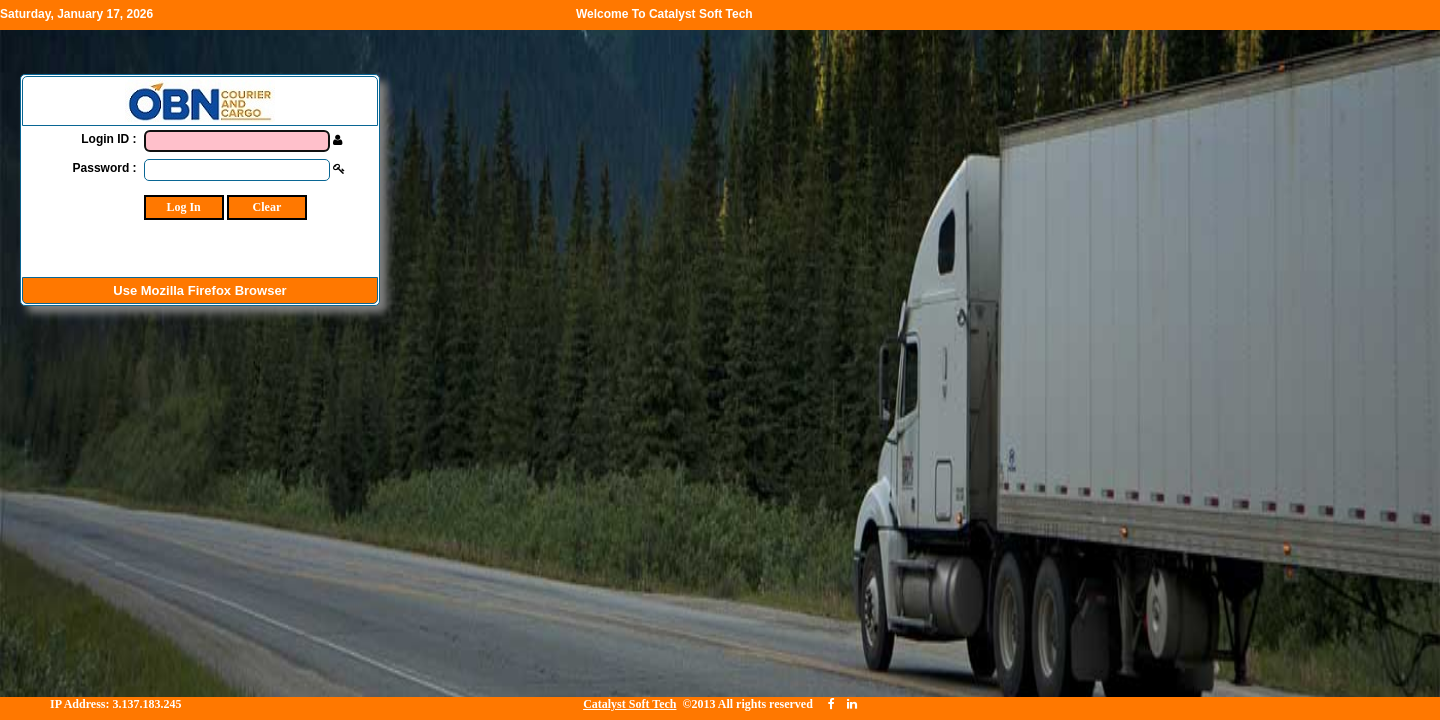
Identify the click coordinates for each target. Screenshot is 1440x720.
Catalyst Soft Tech (629, 704)
